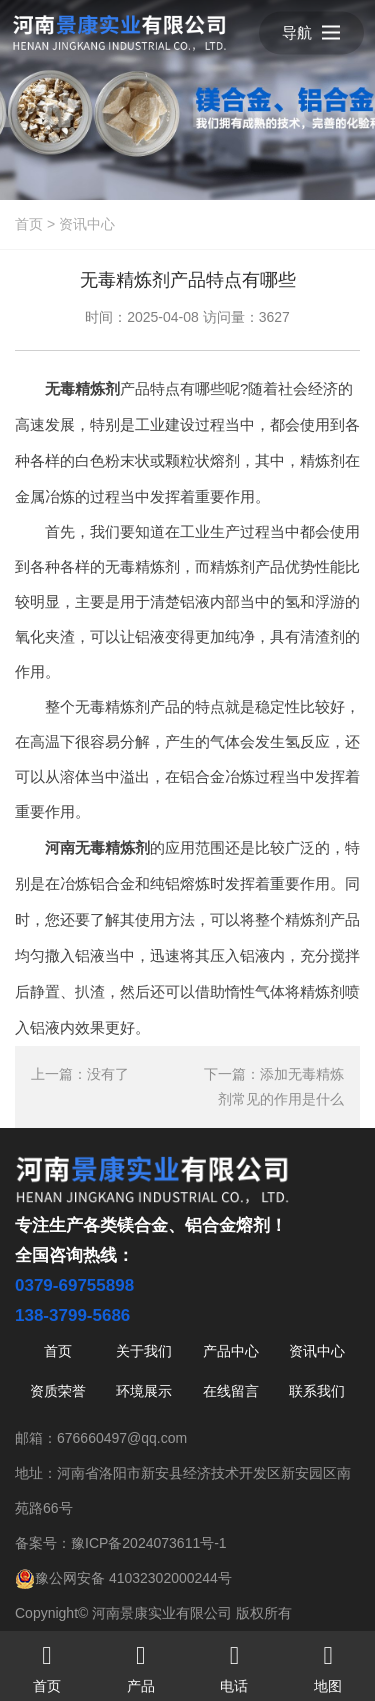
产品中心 (231, 1351)
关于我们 (144, 1351)
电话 (235, 1662)
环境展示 (144, 1391)
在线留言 (231, 1391)
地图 (328, 1662)
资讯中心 (87, 224)
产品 (141, 1662)
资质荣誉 (58, 1391)
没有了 (108, 1074)
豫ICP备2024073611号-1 (149, 1543)
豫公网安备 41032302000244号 (123, 1578)
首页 (29, 224)
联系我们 (317, 1391)
